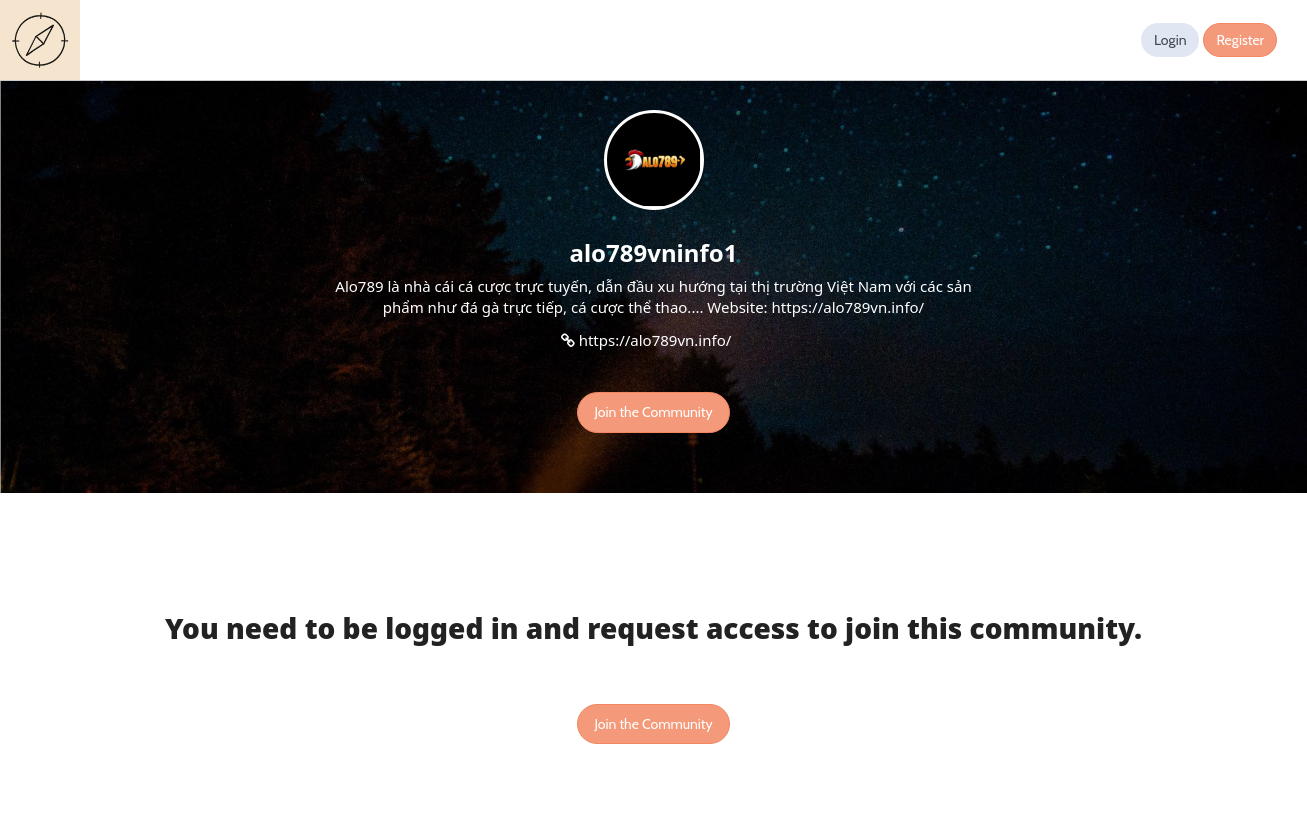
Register (1240, 40)
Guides (44, 40)
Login (1170, 40)
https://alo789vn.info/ (655, 340)
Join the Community (653, 412)
